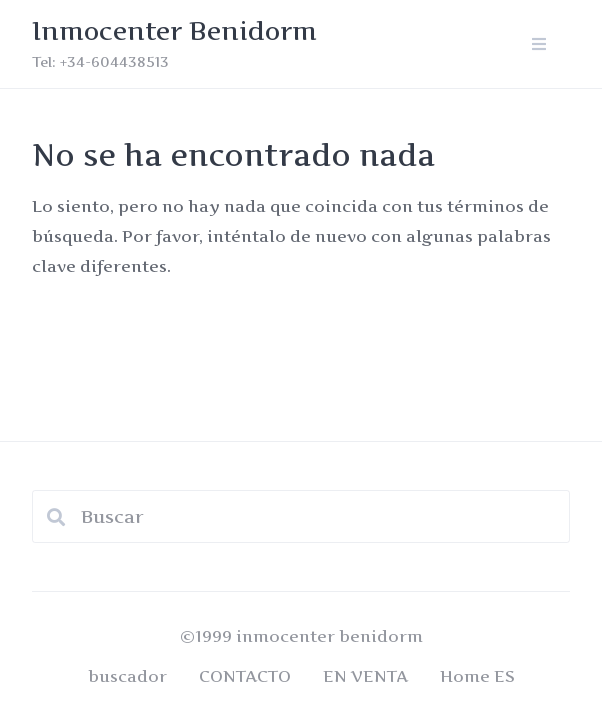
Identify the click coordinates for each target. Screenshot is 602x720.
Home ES (477, 676)
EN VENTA (365, 676)
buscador (127, 676)
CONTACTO (245, 676)
